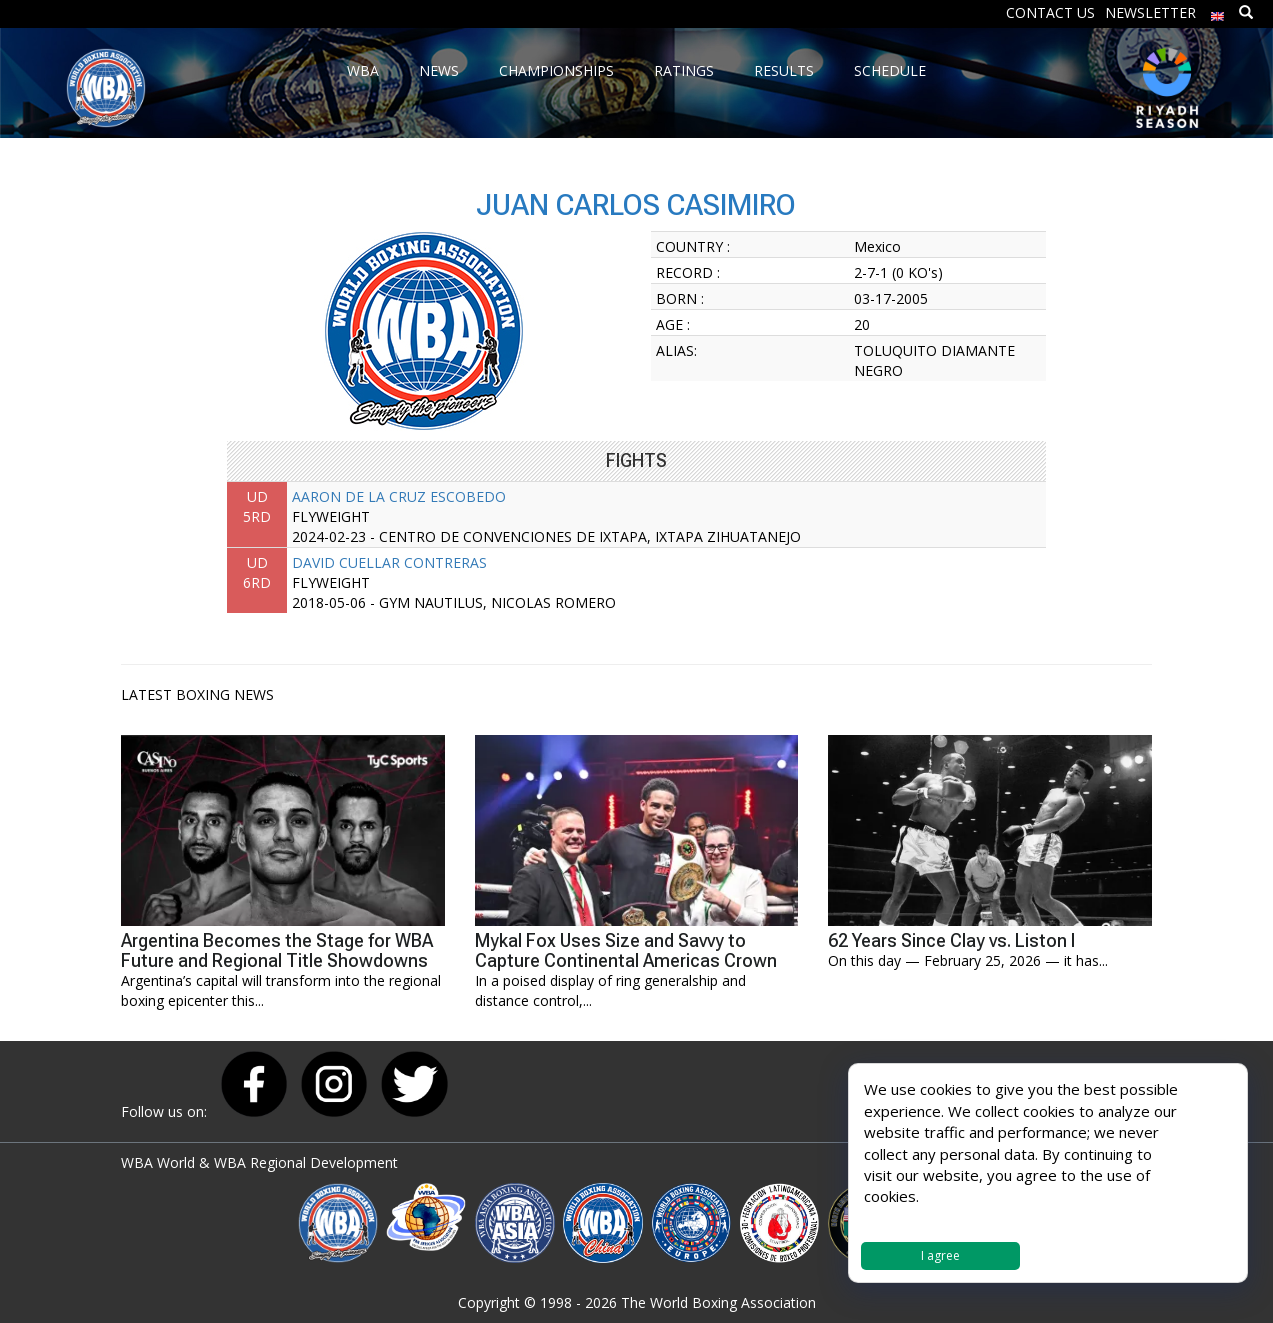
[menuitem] (1218, 11)
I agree (940, 1255)
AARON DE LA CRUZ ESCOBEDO (399, 496)
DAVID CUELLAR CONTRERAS (389, 562)
